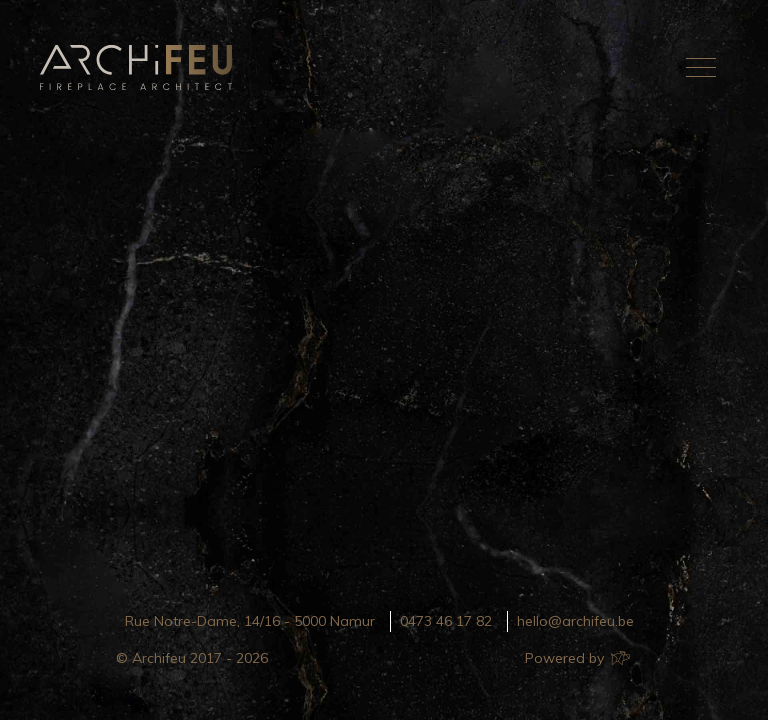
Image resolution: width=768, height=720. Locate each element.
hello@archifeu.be (575, 621)
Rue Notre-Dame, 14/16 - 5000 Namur (250, 621)
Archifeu (140, 67)
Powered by (576, 658)
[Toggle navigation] (701, 67)
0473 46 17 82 (446, 621)
